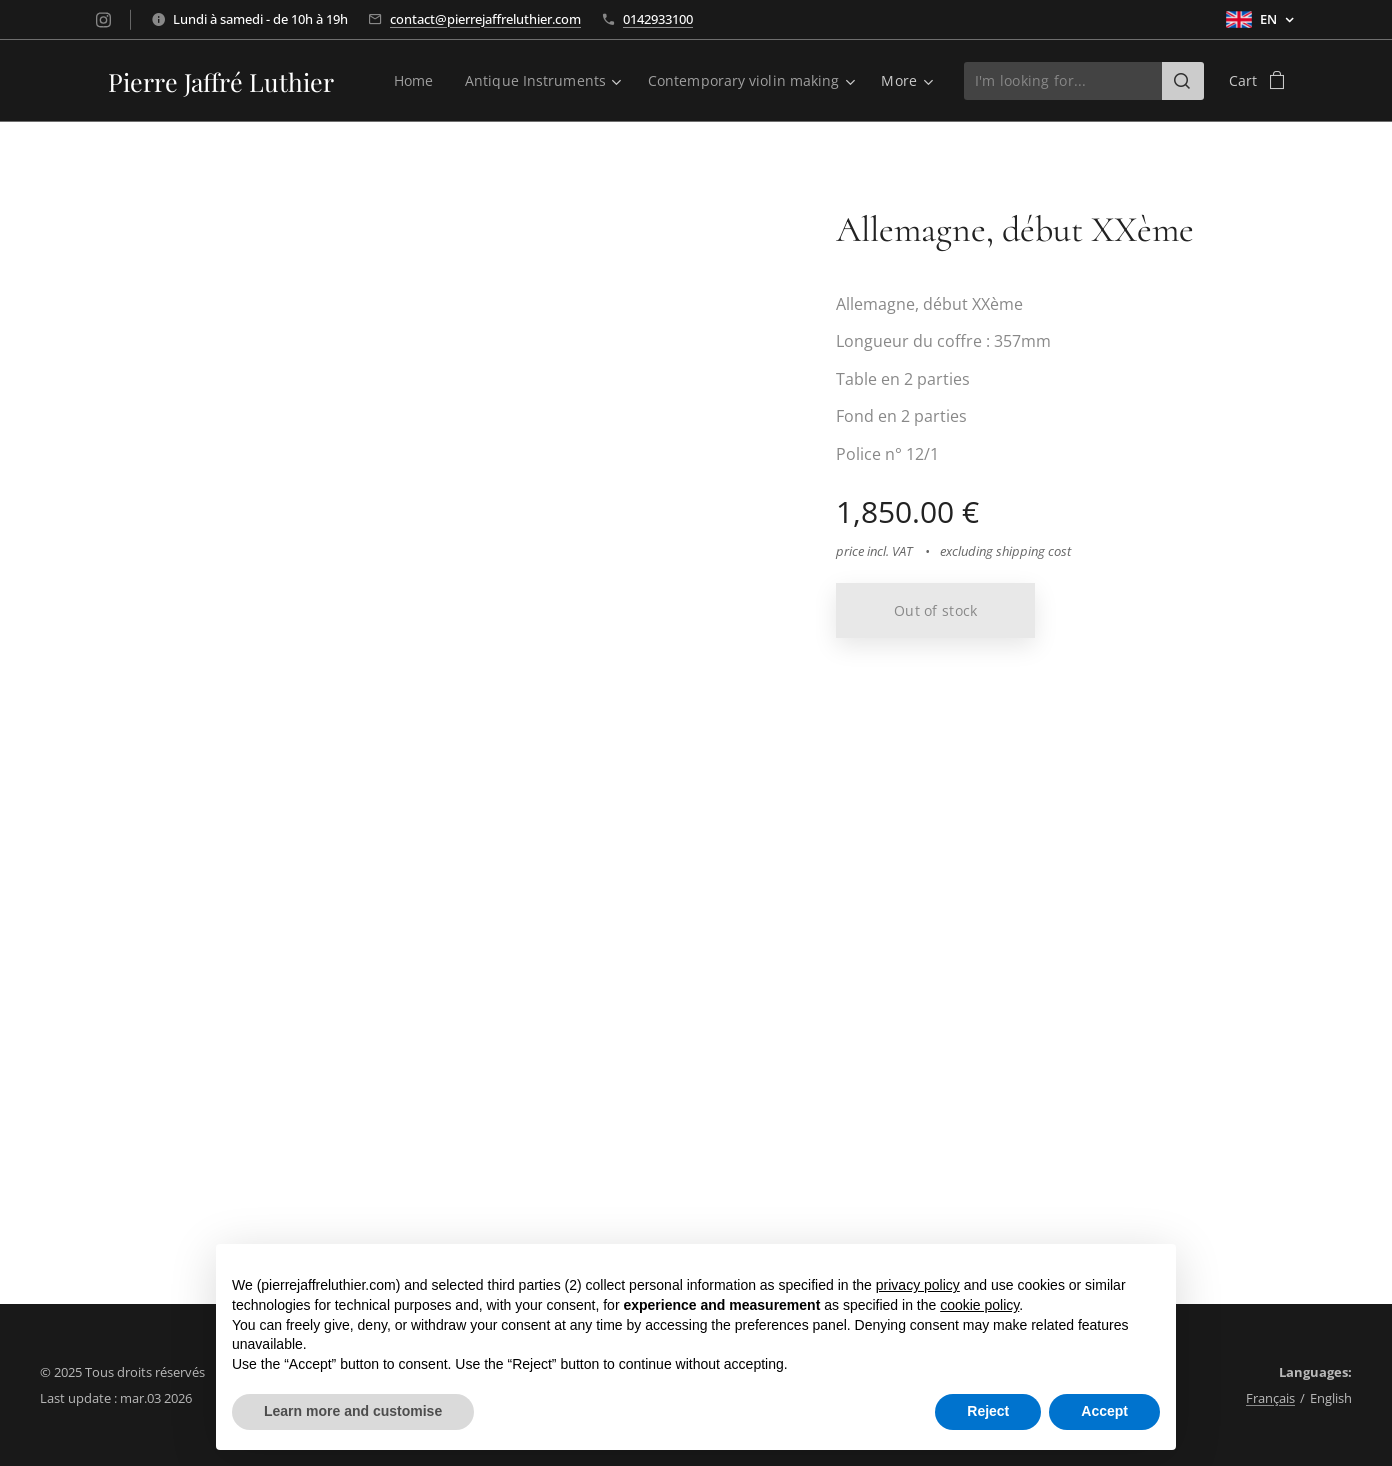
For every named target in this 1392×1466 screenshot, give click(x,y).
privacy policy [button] (918, 1285)
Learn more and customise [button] (353, 1411)
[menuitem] (410, 81)
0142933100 (658, 19)
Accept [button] (1104, 1411)
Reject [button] (988, 1411)
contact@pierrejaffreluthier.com (485, 19)
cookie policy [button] (979, 1305)
